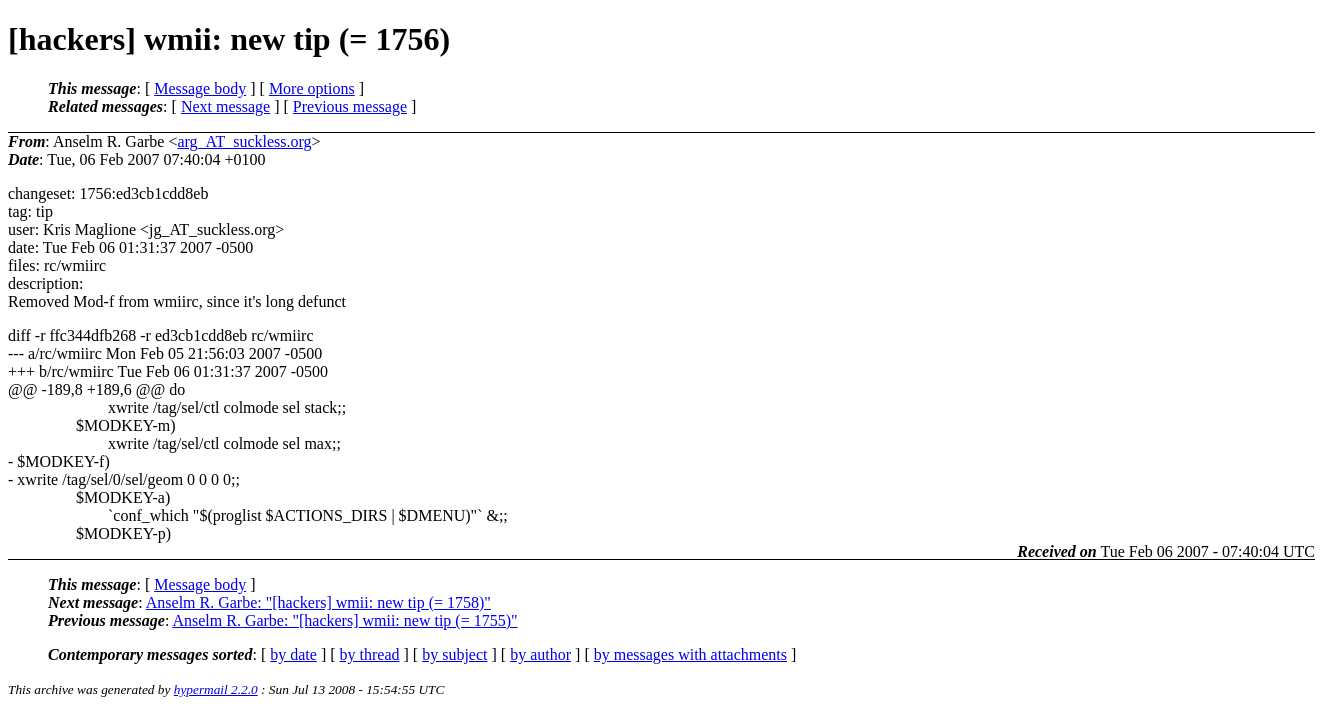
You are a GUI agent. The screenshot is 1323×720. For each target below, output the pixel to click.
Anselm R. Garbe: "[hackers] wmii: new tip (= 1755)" (344, 620)
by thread (370, 654)
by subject (454, 654)
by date (293, 654)
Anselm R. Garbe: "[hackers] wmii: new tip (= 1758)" (318, 602)
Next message (225, 106)
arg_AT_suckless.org (244, 141)
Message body (200, 88)
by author (540, 654)
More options (312, 88)
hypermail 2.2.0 (216, 689)
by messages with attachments (690, 654)
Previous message (350, 106)
